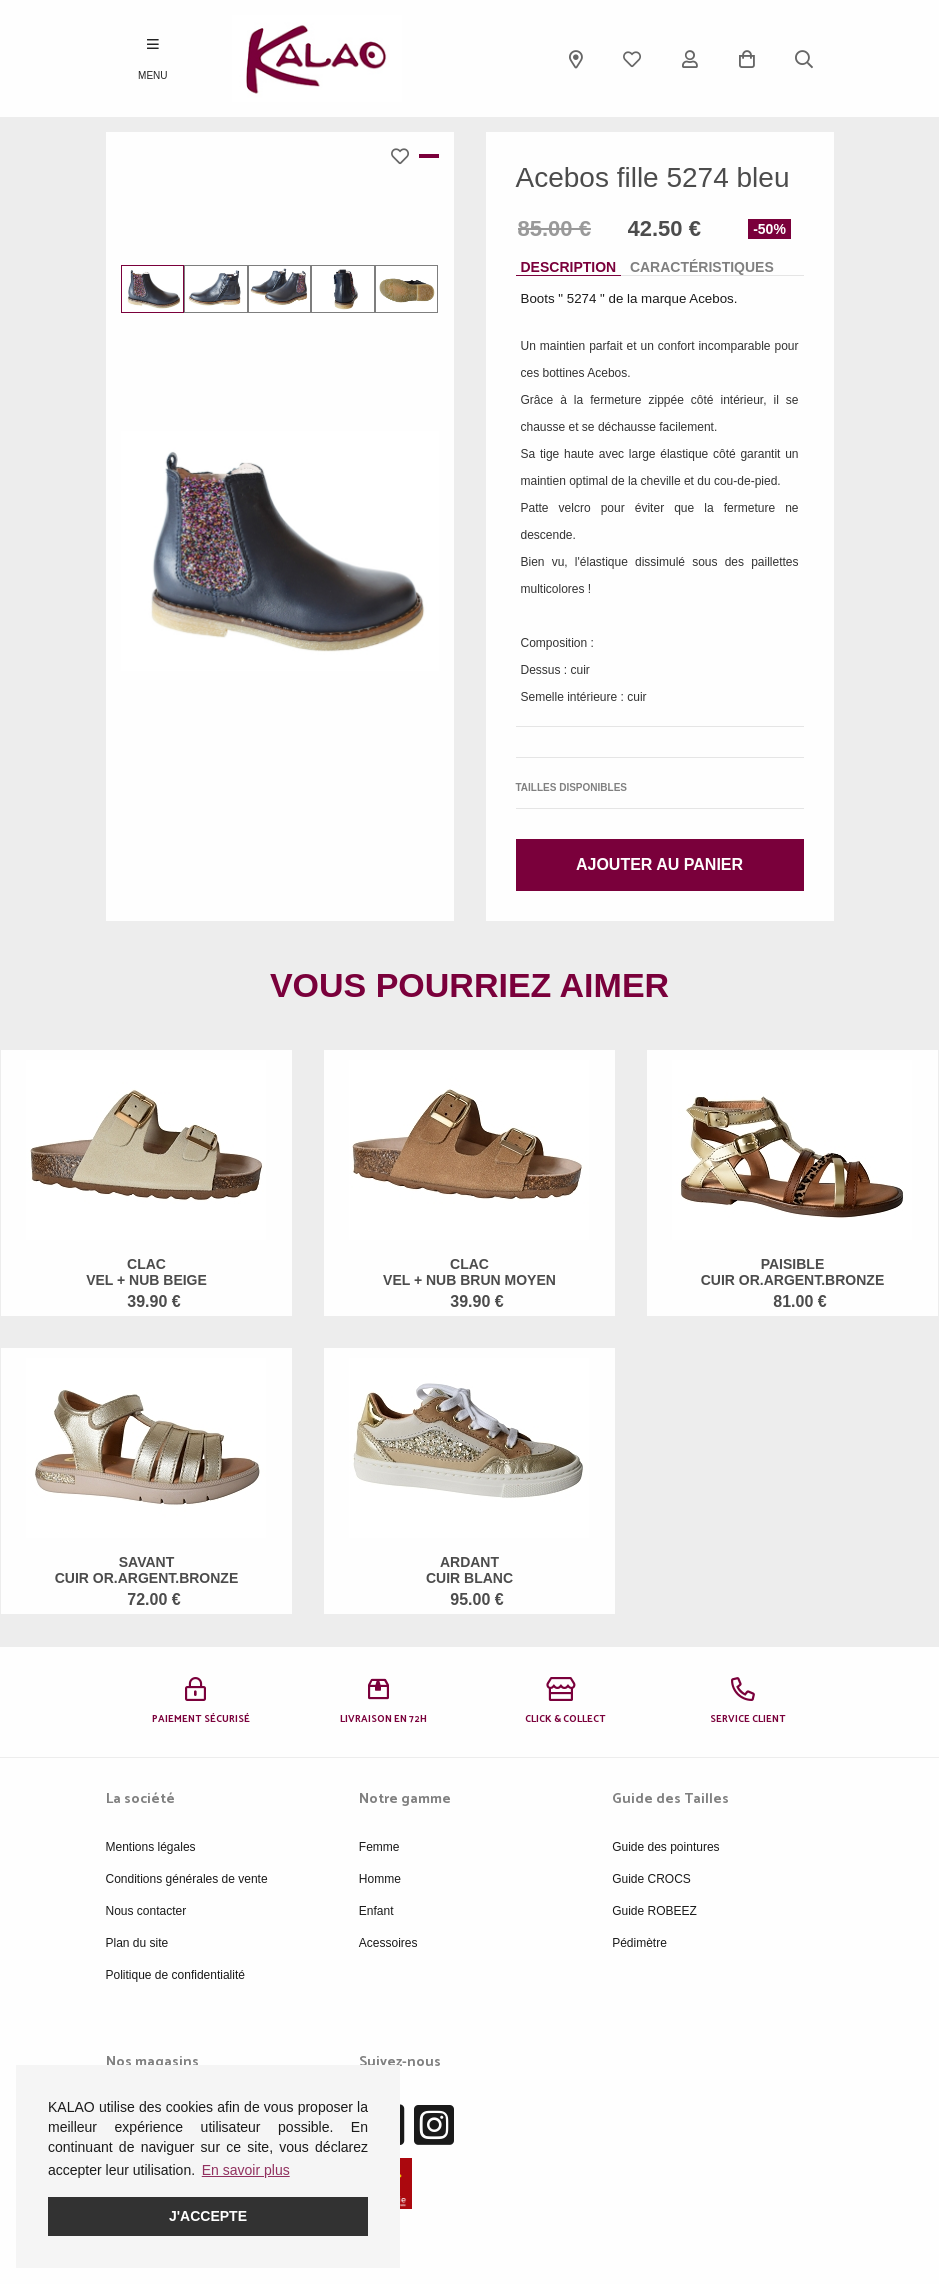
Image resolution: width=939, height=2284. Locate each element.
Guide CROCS (651, 1879)
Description (569, 267)
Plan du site (137, 1943)
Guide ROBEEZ (654, 1911)
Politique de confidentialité (175, 1975)
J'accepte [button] (208, 2216)
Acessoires (388, 1943)
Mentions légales (151, 1847)
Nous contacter (146, 1911)
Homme (380, 1879)
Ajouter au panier (659, 864)
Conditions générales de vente (187, 1879)
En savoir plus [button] (246, 2170)
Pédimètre (639, 1943)
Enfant (376, 1911)
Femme (379, 1847)
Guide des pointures (665, 1847)
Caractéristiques (702, 267)
